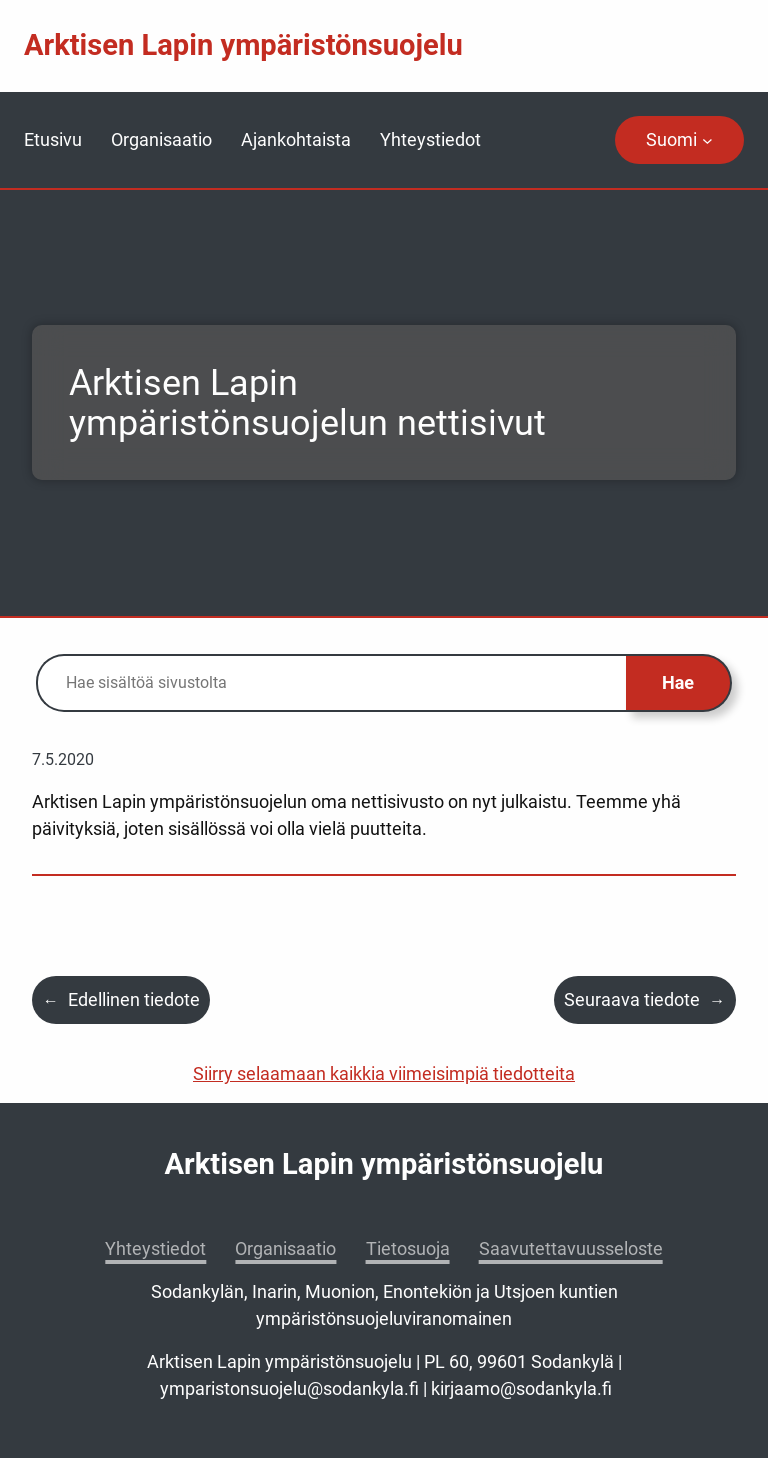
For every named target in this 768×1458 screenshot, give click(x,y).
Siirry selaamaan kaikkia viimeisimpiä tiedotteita (384, 1073)
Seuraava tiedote (632, 999)
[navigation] (679, 140)
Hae (678, 682)
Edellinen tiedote (134, 999)
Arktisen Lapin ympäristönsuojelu (243, 45)
